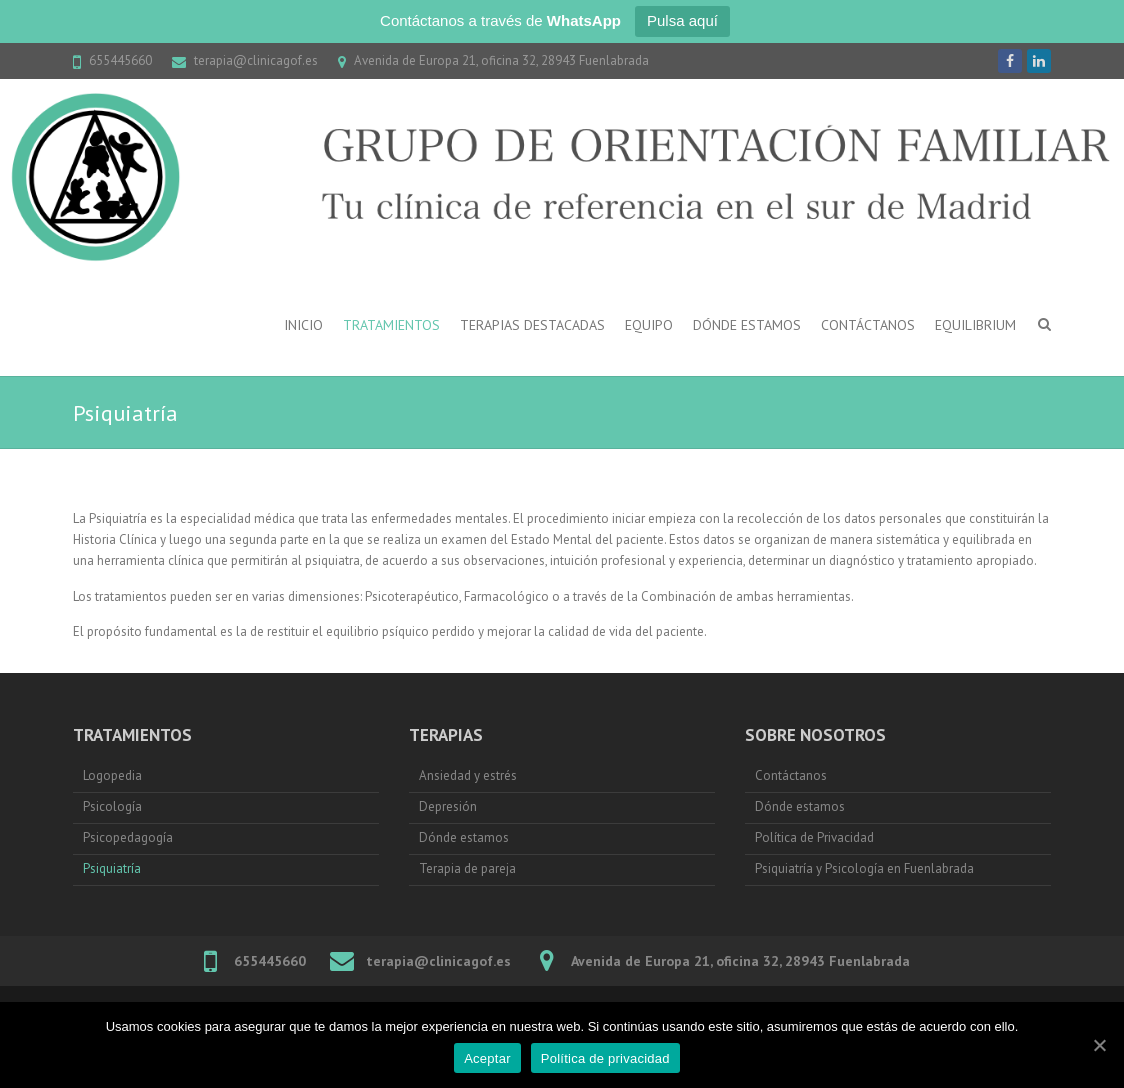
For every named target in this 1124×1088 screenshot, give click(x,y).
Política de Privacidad (814, 837)
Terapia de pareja (467, 868)
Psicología (112, 806)
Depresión (448, 806)
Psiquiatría (112, 868)
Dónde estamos (747, 325)
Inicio (303, 325)
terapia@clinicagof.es (256, 60)
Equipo (649, 325)
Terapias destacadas (532, 325)
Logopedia (112, 775)
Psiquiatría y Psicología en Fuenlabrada (864, 868)
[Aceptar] (1099, 1045)
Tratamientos (391, 325)
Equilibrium (975, 325)
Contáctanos (868, 325)
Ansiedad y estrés (469, 775)
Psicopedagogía (128, 837)
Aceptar (487, 1058)
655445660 (120, 60)
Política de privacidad (605, 1058)
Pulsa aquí (682, 20)
